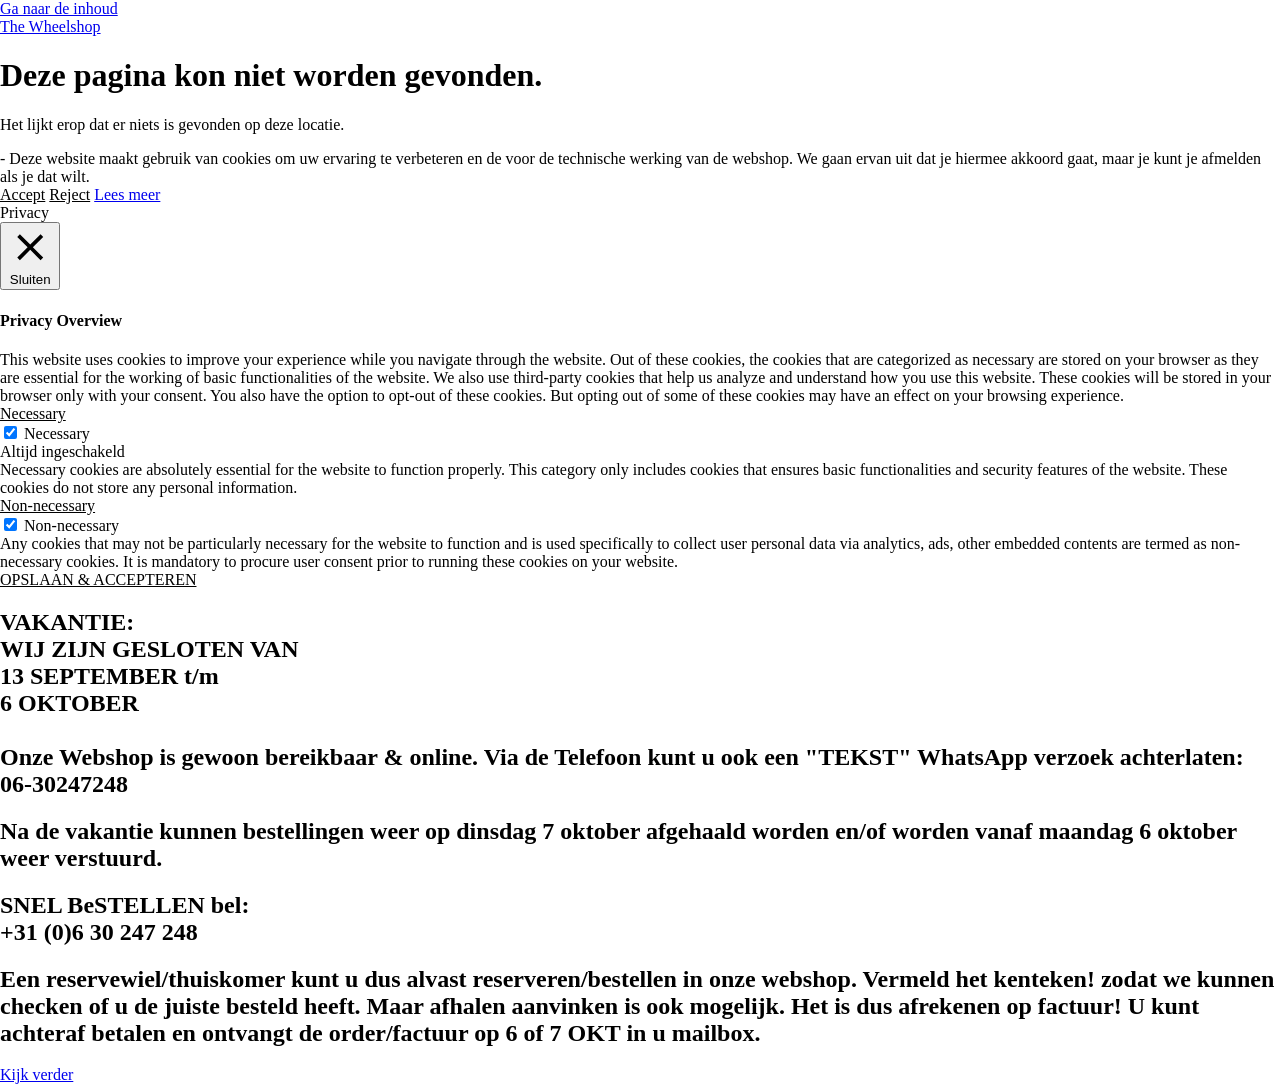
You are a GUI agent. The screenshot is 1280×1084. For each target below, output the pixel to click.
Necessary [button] (33, 413)
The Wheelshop (50, 26)
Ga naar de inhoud (59, 8)
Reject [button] (69, 194)
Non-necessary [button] (47, 505)
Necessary (57, 433)
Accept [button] (22, 194)
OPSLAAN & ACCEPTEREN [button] (98, 579)
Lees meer (127, 194)
